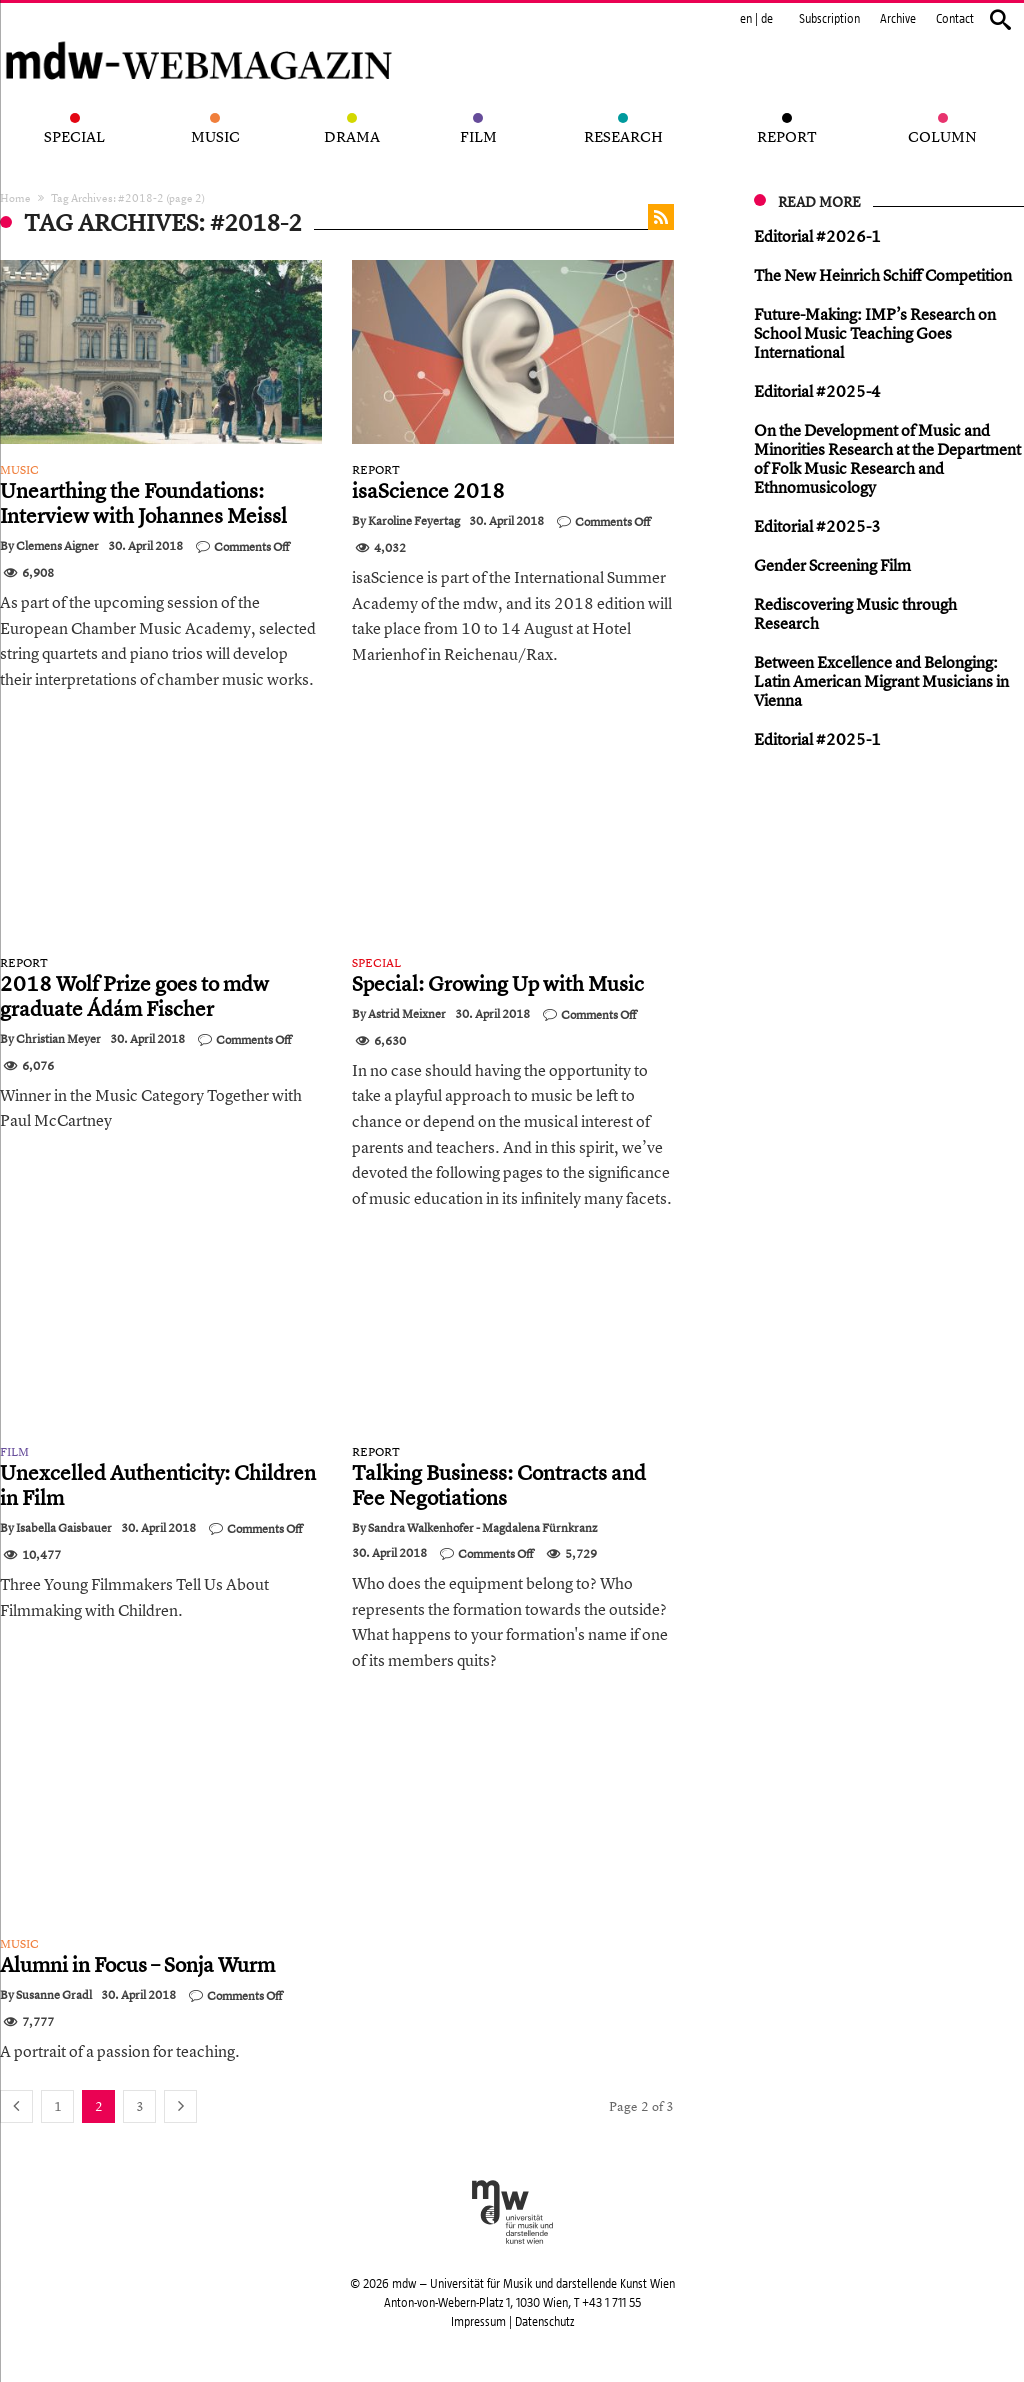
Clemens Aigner (57, 546)
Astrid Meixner (407, 1014)
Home (15, 197)
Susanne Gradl (54, 1995)
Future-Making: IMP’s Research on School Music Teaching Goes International (875, 333)
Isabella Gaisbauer (64, 1528)
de (767, 19)
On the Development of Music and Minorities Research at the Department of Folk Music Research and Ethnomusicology (887, 458)
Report (376, 470)
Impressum (478, 2322)
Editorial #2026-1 (817, 236)
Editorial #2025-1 (817, 739)
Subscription (829, 19)
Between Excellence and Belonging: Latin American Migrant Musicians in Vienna (881, 681)
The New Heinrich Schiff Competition (883, 275)
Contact (955, 19)
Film (14, 1452)
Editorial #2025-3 (817, 526)
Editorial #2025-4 (817, 391)
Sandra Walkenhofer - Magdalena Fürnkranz (482, 1528)
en (746, 19)
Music (19, 470)
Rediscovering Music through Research (855, 613)
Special (376, 963)
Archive (898, 19)
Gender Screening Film (832, 565)
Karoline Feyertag (414, 521)
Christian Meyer (58, 1039)
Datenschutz (544, 2322)
